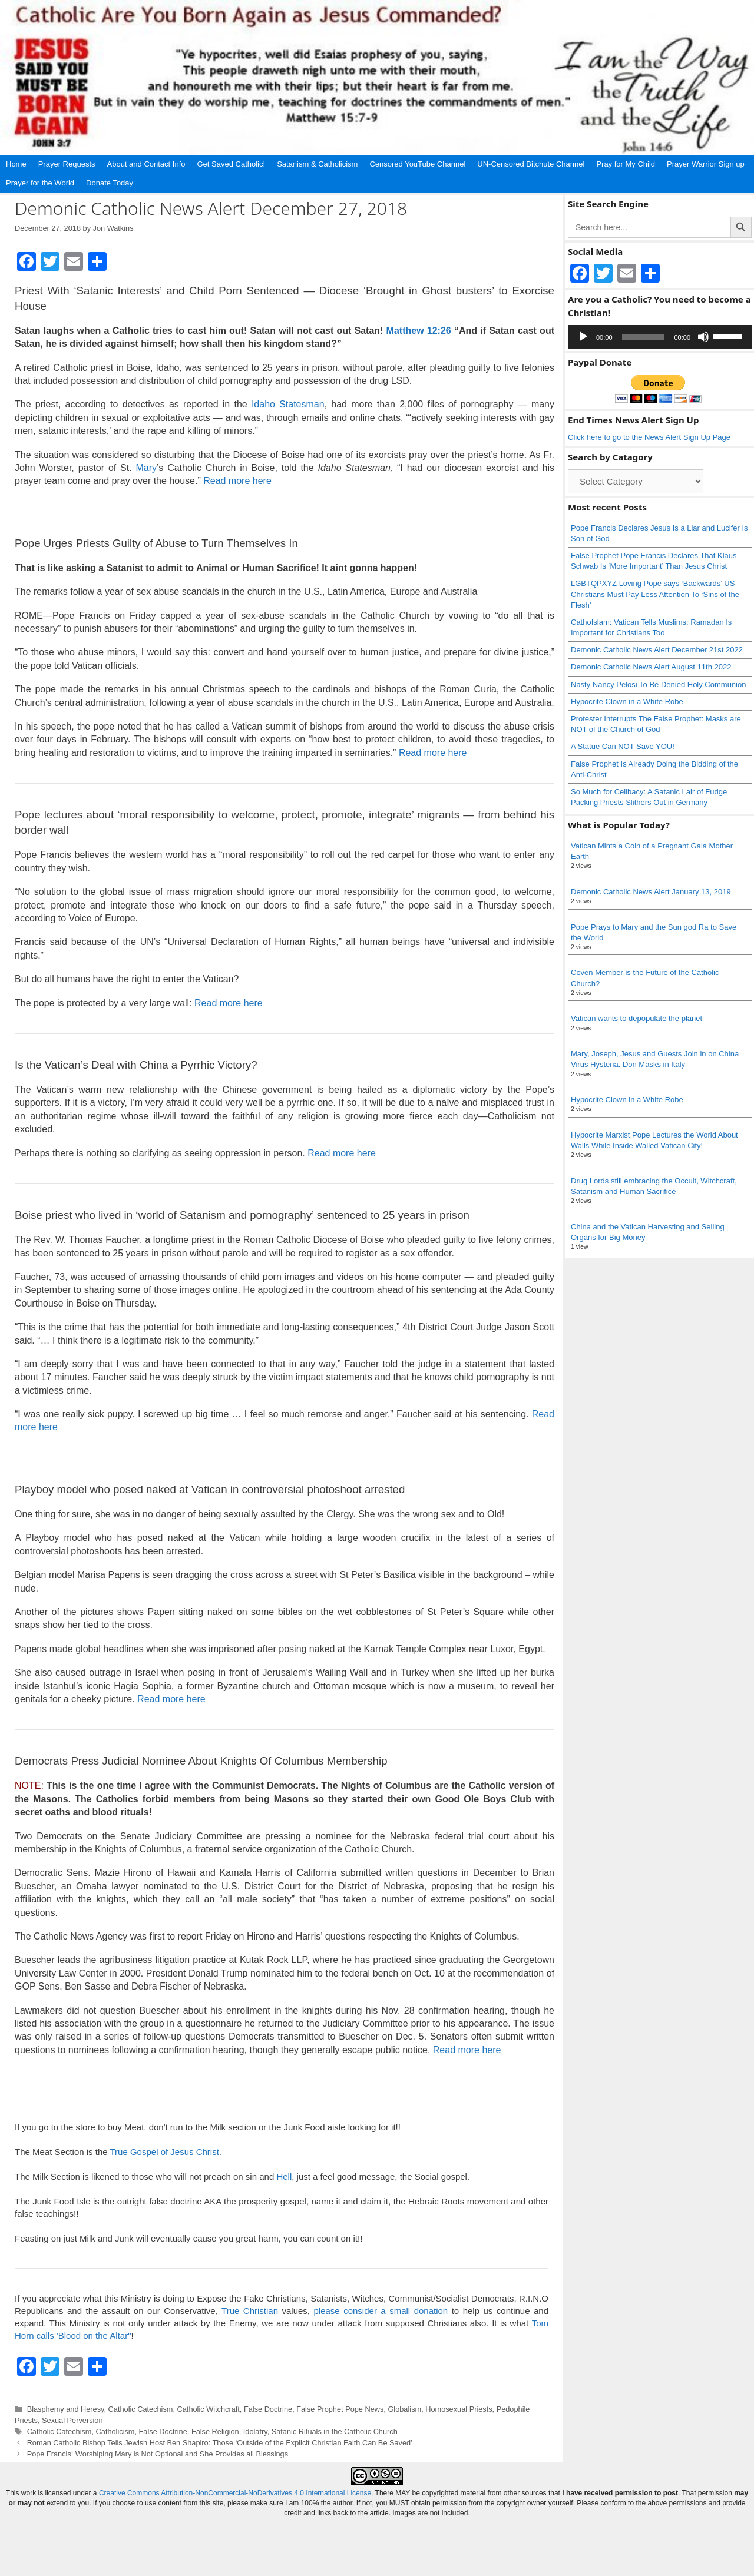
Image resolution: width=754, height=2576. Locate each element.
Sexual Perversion (72, 2420)
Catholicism (115, 2431)
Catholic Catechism (140, 2409)
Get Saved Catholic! (231, 164)
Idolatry (255, 2431)
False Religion (215, 2431)
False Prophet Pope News (339, 2409)
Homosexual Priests (458, 2409)
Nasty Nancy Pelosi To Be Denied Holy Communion (658, 684)
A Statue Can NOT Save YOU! (622, 746)
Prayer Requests (66, 164)
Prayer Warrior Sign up (706, 164)
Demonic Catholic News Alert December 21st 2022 (657, 649)
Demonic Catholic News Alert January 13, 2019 (651, 891)
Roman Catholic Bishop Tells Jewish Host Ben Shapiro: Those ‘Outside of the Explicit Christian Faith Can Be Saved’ (219, 2442)
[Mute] (703, 337)
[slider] (643, 337)
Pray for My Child (625, 164)
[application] (660, 337)
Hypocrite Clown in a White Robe (627, 701)
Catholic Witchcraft (208, 2409)
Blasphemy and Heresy (65, 2409)
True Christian (249, 2311)
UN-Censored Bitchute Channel (530, 164)
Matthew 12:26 (418, 331)
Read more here (237, 481)
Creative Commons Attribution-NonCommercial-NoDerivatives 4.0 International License (235, 2493)
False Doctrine (268, 2409)
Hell (284, 2176)
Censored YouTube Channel (417, 164)
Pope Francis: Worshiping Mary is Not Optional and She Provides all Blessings (157, 2453)
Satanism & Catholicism (317, 164)
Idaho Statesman (288, 404)
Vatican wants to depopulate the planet (636, 1018)
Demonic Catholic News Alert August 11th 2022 (651, 666)
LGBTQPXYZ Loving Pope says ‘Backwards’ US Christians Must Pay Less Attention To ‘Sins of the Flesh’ (655, 594)
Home (16, 164)
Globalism (404, 2409)
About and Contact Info (146, 164)
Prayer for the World (40, 182)
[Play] (583, 337)
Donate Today (109, 182)
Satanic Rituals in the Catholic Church (335, 2431)
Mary (146, 468)
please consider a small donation (381, 2311)
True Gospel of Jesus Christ (164, 2152)
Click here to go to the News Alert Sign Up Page (649, 437)
